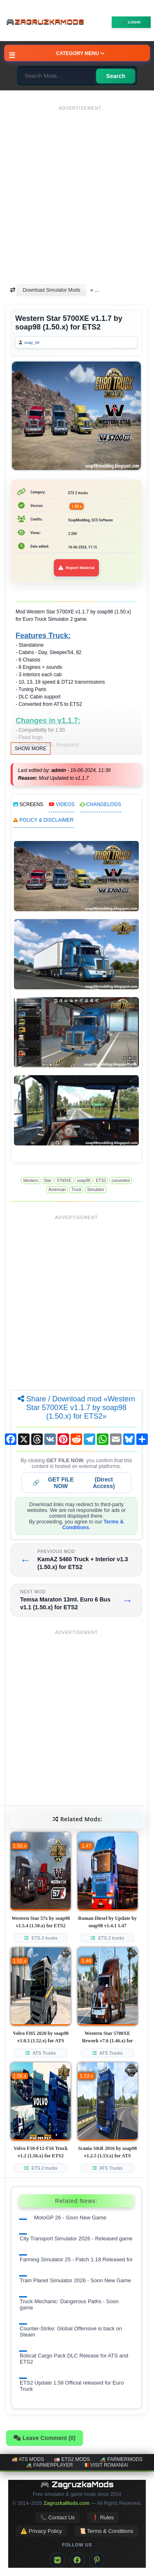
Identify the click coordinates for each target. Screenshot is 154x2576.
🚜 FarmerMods (121, 2459)
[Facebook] (77, 2560)
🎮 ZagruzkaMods (77, 2484)
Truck (76, 1189)
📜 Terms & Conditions (106, 2531)
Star (47, 1180)
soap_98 (31, 342)
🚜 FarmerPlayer (49, 2465)
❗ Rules (103, 2517)
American (57, 1189)
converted (121, 1180)
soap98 (83, 1180)
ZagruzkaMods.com (67, 2503)
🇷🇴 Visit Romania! (106, 2465)
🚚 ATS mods (27, 2459)
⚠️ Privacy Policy (41, 2531)
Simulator (95, 1189)
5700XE (64, 1180)
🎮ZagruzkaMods (47, 22)
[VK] (57, 2560)
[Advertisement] (77, 191)
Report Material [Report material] (76, 567)
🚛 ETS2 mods (72, 2459)
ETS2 (101, 1180)
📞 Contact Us (57, 2517)
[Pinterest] (97, 2560)
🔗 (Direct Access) (73, 1482)
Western (30, 1180)
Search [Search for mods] (115, 76)
